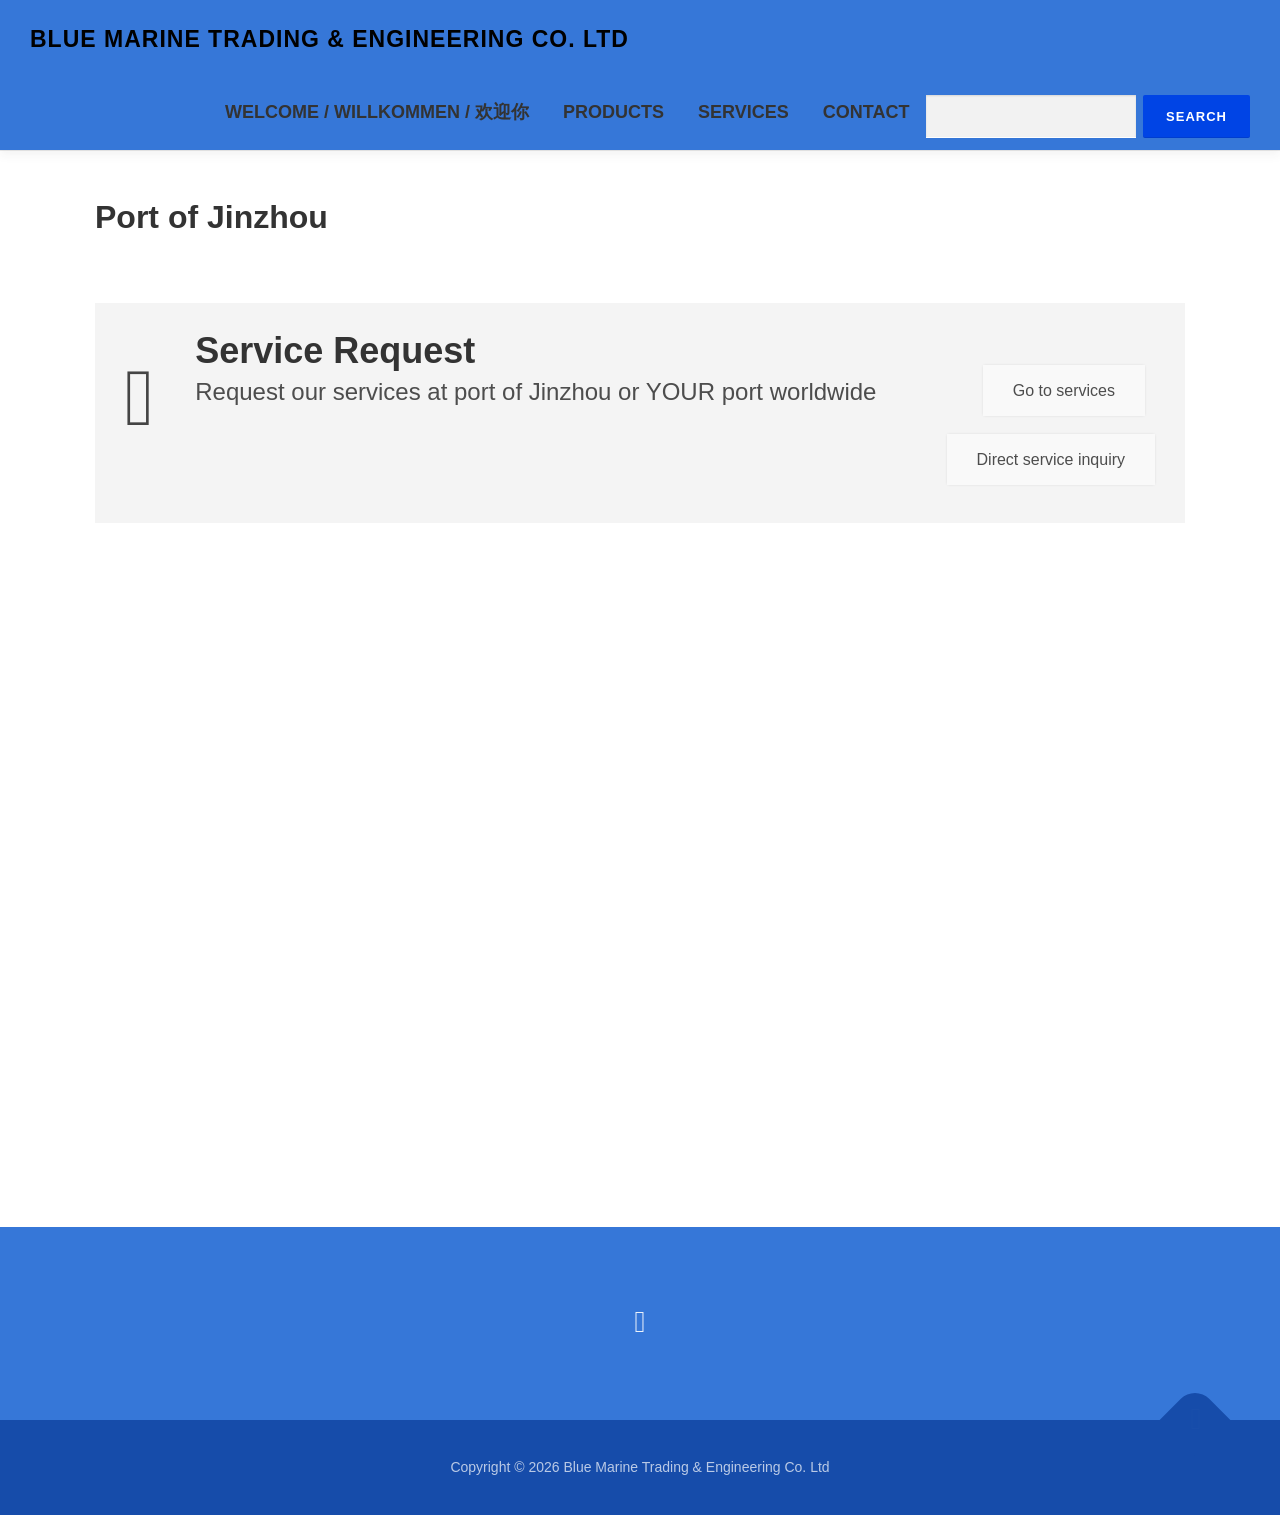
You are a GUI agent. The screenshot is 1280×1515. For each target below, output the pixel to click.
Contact (866, 112)
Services (743, 112)
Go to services (1064, 390)
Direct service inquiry (1051, 459)
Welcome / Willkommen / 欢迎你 (377, 112)
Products (613, 112)
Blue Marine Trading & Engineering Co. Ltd (329, 40)
